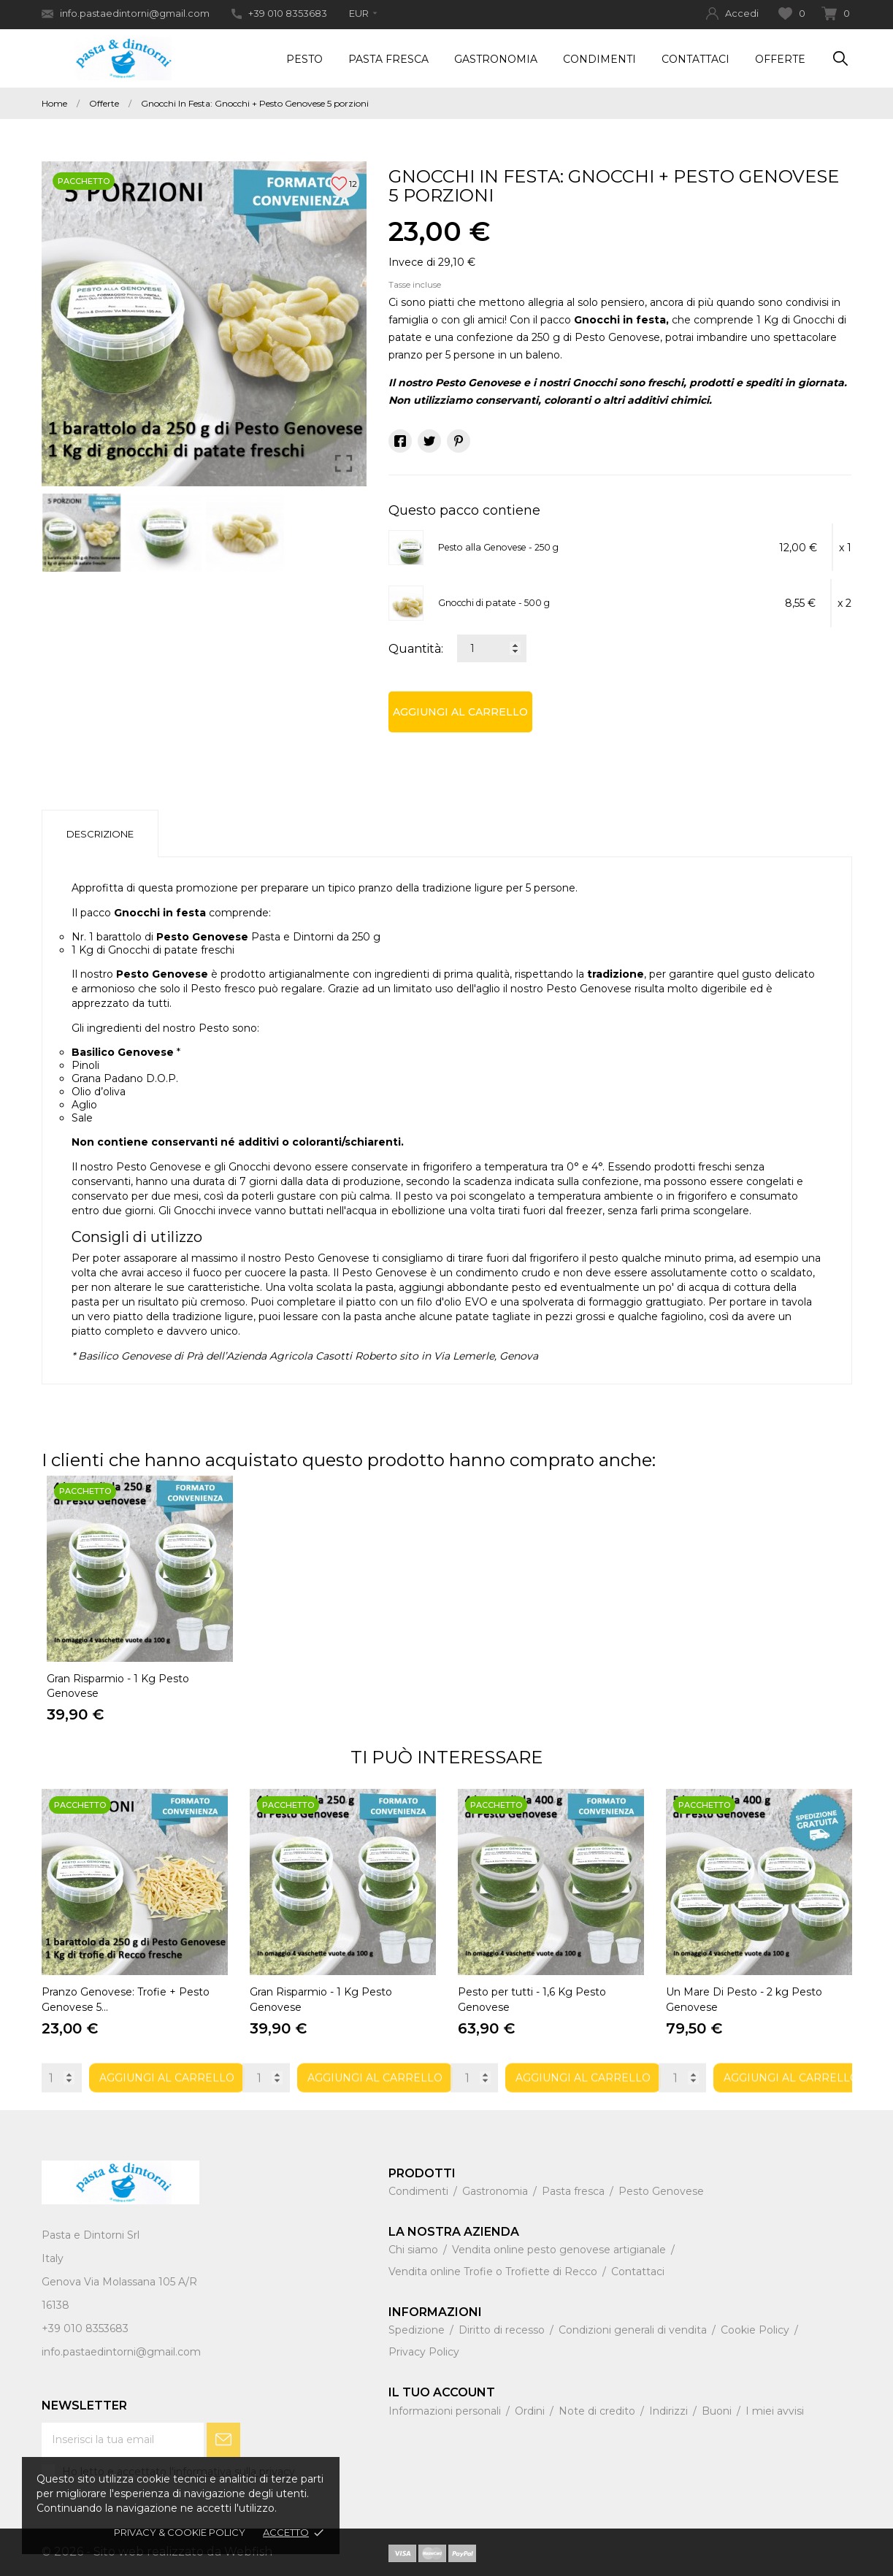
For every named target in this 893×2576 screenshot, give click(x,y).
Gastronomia (495, 59)
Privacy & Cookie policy (179, 2532)
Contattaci (695, 59)
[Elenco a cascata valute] (363, 13)
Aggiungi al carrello (460, 711)
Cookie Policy (756, 2330)
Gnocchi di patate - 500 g (494, 602)
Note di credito (598, 2411)
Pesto (304, 59)
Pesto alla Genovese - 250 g (498, 547)
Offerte (780, 59)
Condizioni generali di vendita (634, 2330)
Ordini (531, 2411)
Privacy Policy (423, 2351)
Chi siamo (414, 2249)
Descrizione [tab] (100, 834)
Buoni (718, 2411)
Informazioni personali (446, 2411)
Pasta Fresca (388, 59)
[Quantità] (491, 648)
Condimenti (599, 59)
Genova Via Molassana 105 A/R (119, 2281)
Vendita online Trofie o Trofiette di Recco (494, 2271)
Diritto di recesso (503, 2330)
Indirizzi (670, 2411)
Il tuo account (441, 2392)
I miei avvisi (775, 2411)
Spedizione (418, 2330)
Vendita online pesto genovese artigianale (560, 2249)
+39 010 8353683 (279, 13)
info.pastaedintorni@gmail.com (126, 13)
